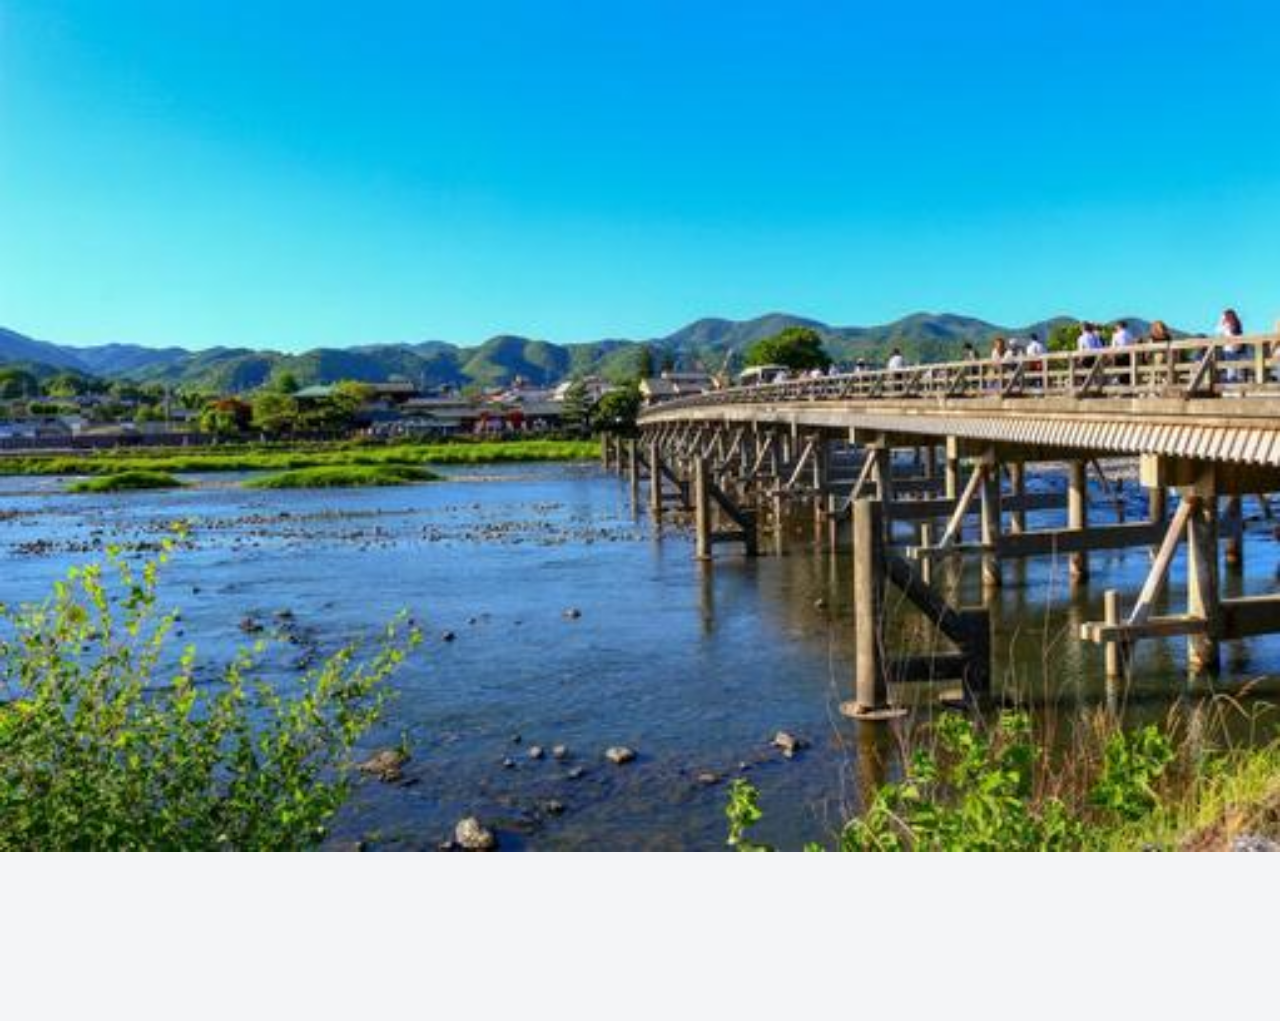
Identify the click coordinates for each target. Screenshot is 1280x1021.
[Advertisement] (640, 306)
